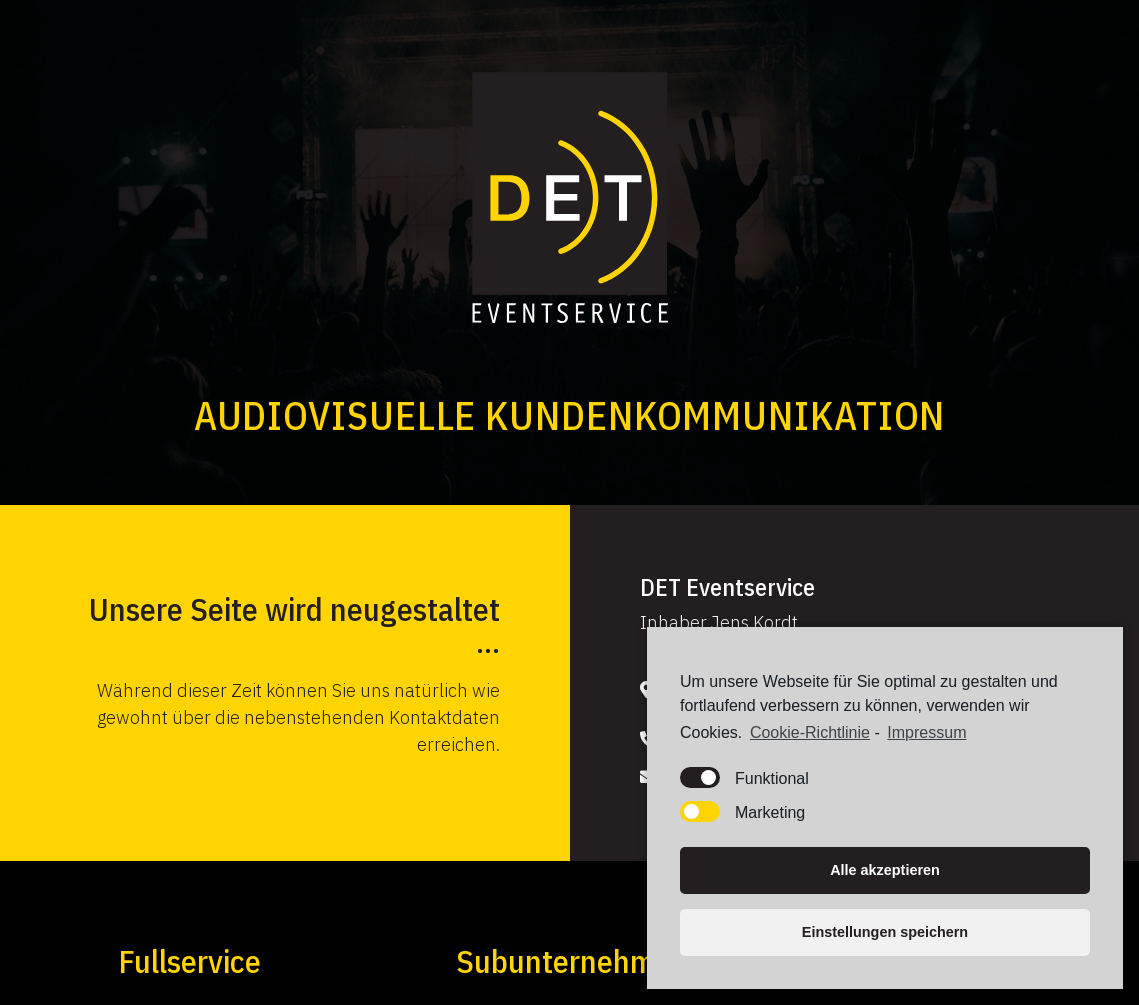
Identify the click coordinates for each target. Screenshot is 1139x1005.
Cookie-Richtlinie (810, 736)
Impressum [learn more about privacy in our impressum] (926, 736)
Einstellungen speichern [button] (885, 937)
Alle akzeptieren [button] (885, 875)
